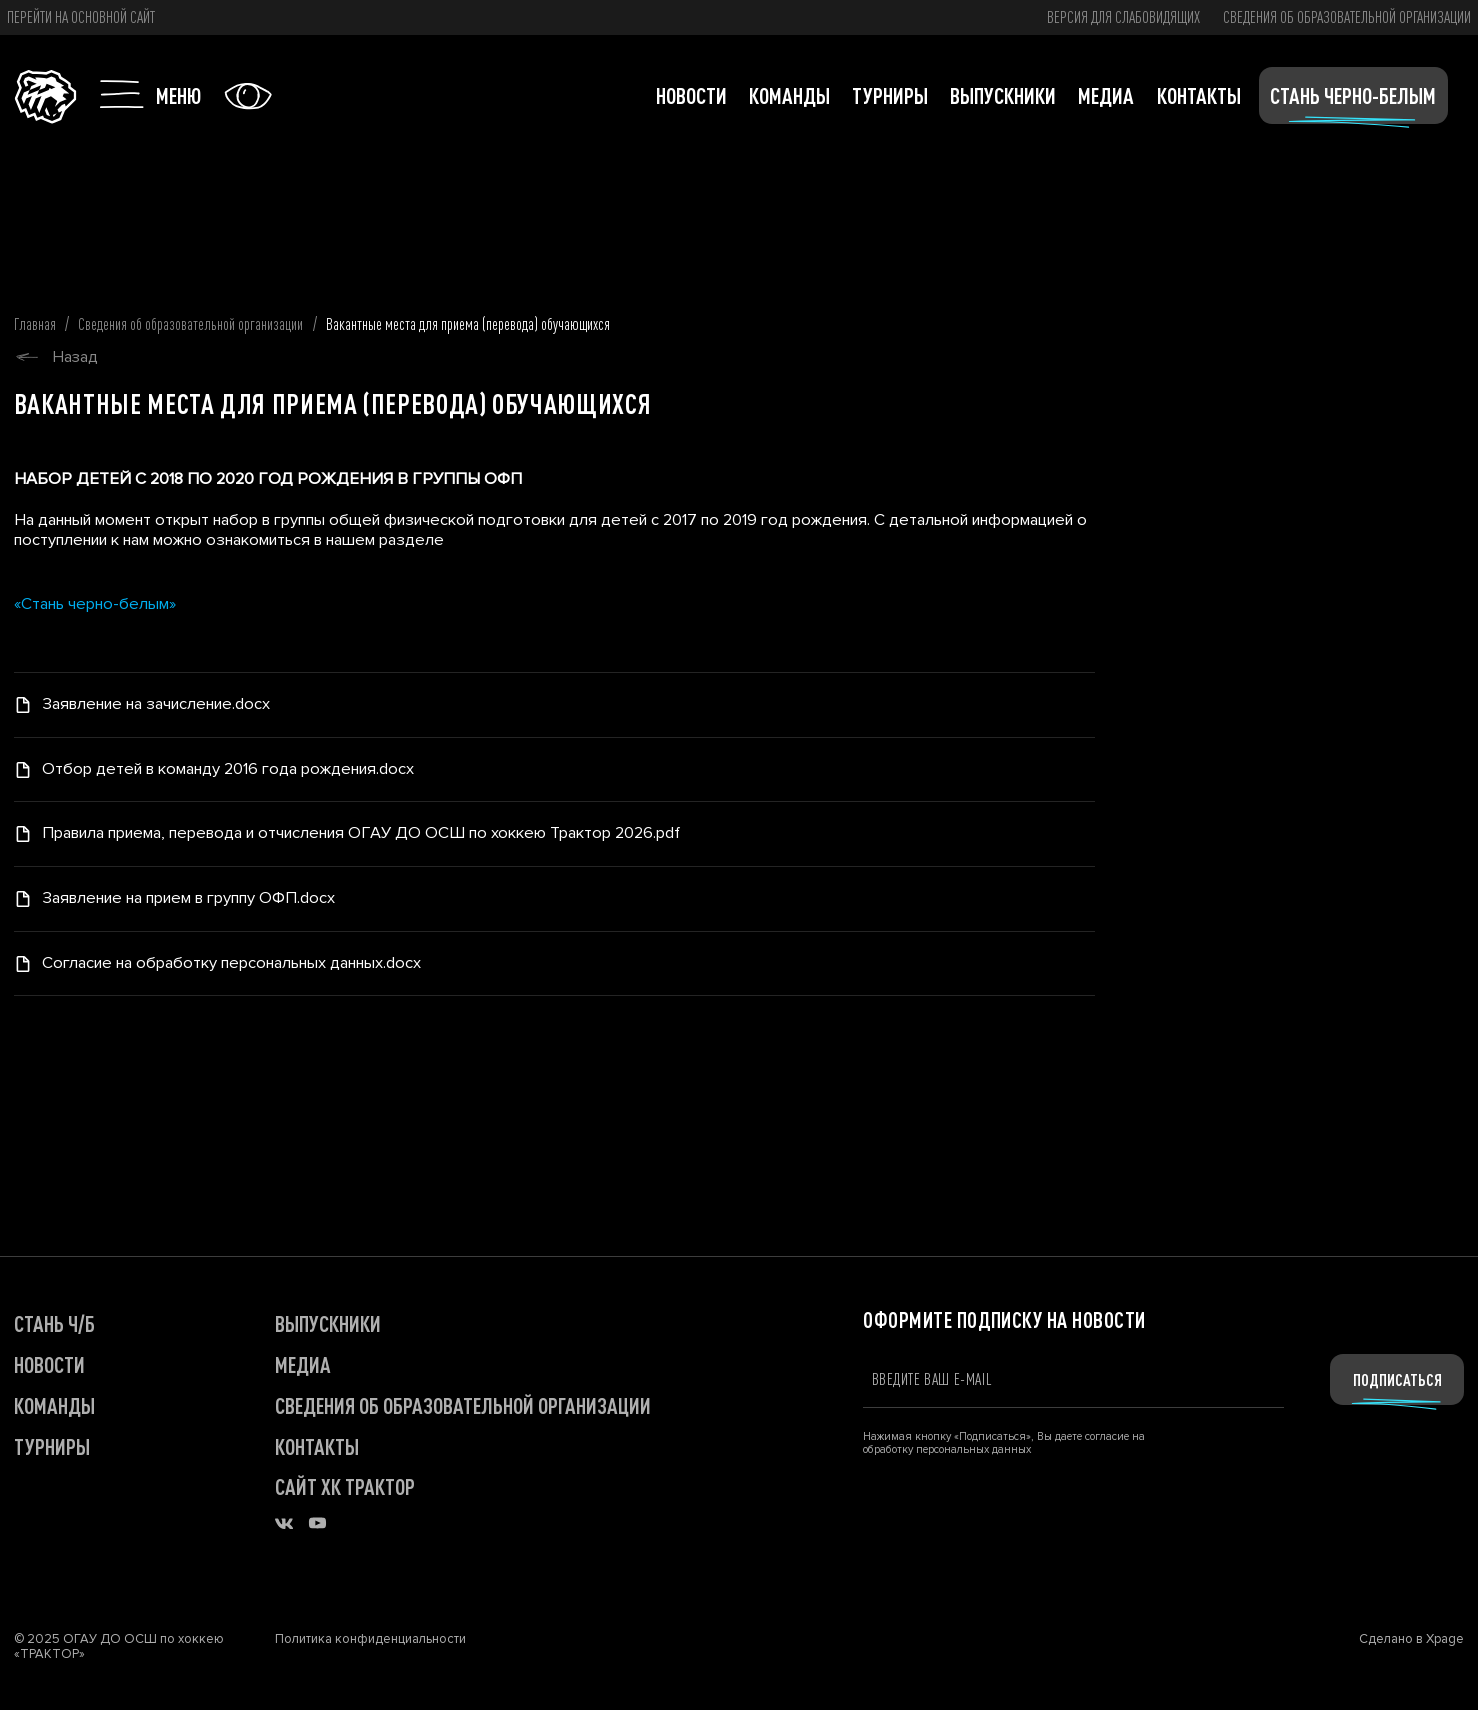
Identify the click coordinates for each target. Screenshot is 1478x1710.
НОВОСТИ (49, 1364)
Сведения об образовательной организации (1347, 16)
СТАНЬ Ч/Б (54, 1323)
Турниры (890, 95)
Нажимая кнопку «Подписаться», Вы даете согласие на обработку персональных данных (1004, 1443)
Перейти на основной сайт (81, 16)
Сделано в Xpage (1411, 1639)
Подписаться (1397, 1379)
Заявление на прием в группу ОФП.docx (188, 898)
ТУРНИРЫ (52, 1446)
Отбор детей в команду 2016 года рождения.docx (228, 769)
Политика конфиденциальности (370, 1639)
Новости (691, 95)
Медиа (1106, 95)
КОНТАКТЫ (317, 1446)
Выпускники (1003, 95)
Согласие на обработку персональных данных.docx (231, 963)
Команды (789, 95)
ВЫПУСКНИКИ (328, 1323)
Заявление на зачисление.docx (156, 704)
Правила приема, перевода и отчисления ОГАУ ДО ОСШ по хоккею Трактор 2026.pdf (361, 833)
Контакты (1199, 95)
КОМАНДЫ (54, 1405)
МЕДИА (303, 1364)
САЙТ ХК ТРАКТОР (345, 1486)
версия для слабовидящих (1123, 16)
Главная (35, 324)
